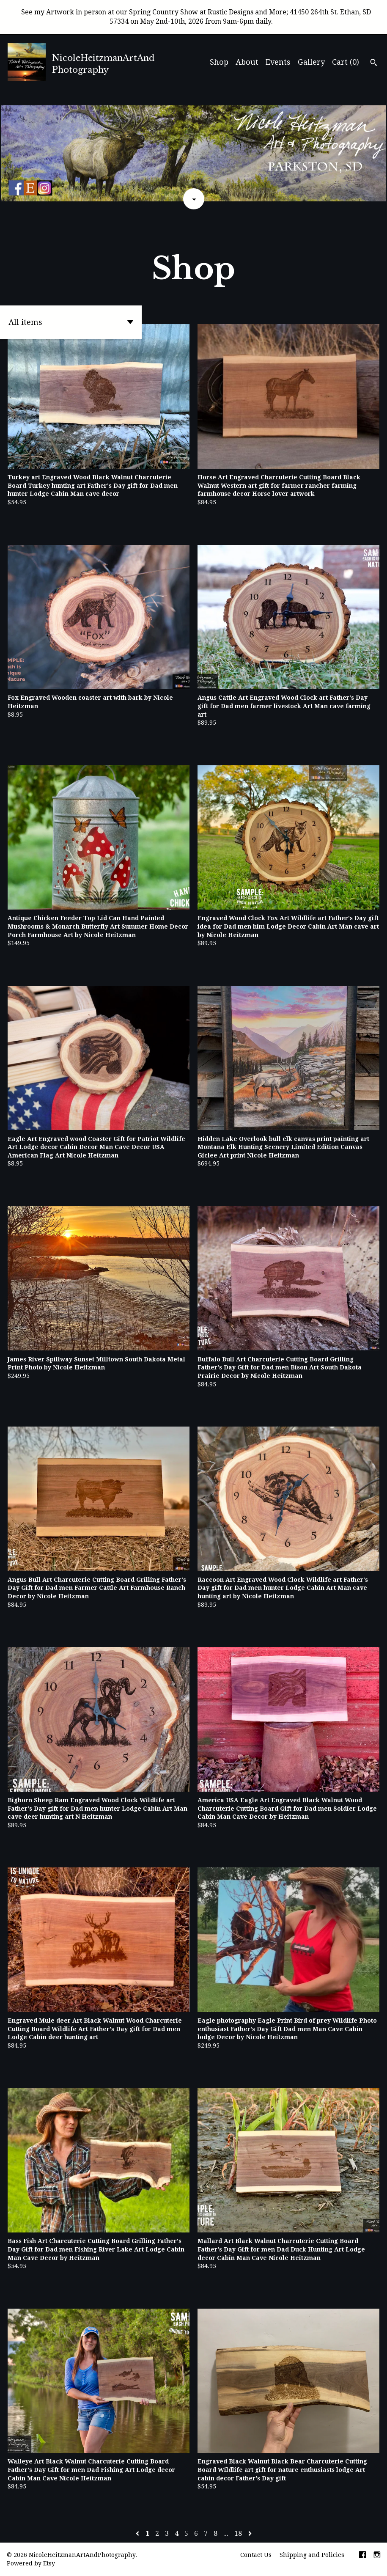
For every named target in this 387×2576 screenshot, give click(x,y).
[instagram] (377, 2555)
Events (278, 62)
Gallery (311, 62)
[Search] (374, 63)
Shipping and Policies (312, 2554)
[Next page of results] (250, 2533)
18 (238, 2533)
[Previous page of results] (138, 2533)
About (247, 62)
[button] (71, 322)
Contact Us (256, 2554)
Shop (219, 62)
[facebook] (362, 2555)
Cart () (345, 62)
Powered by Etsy (31, 2563)
